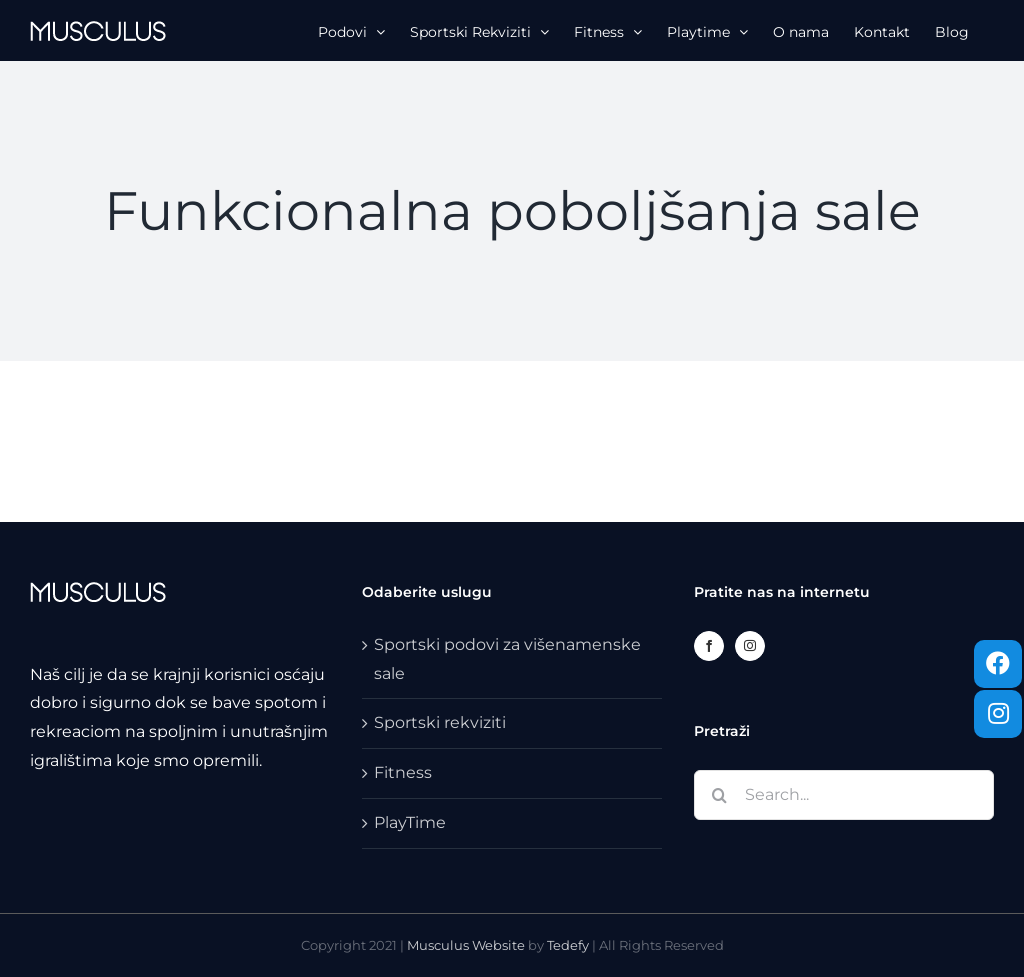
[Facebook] (709, 646)
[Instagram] (750, 646)
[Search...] (844, 795)
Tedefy (568, 945)
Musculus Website (467, 945)
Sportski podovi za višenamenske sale (507, 659)
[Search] (719, 795)
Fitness (403, 772)
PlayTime (410, 822)
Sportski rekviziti (440, 722)
